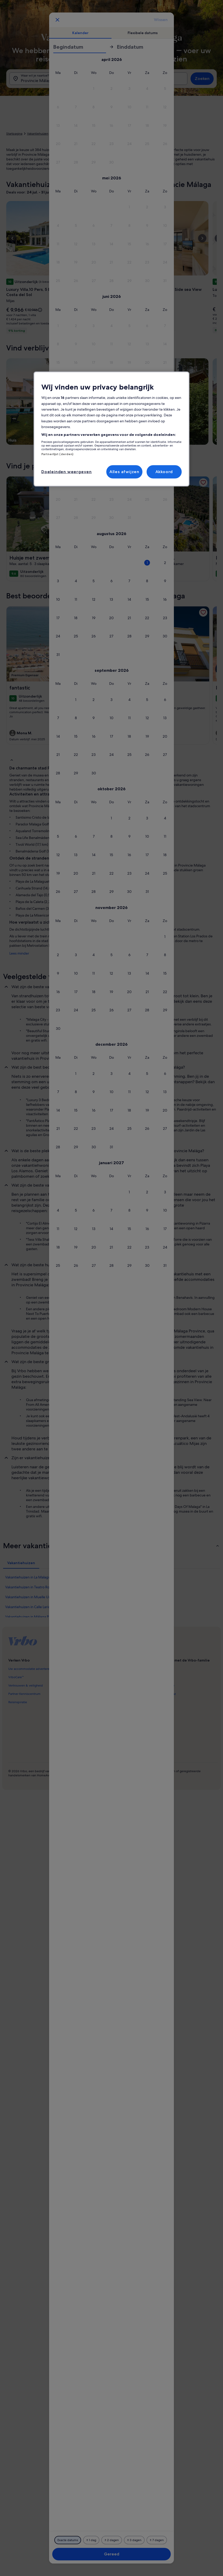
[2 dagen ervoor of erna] (111, 2540)
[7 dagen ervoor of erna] (157, 2540)
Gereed (111, 2554)
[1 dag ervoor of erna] (91, 2540)
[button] (129, 89)
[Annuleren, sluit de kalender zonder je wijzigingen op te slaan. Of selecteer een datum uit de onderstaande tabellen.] (57, 20)
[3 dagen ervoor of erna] (134, 2540)
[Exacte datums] (67, 2540)
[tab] (80, 33)
